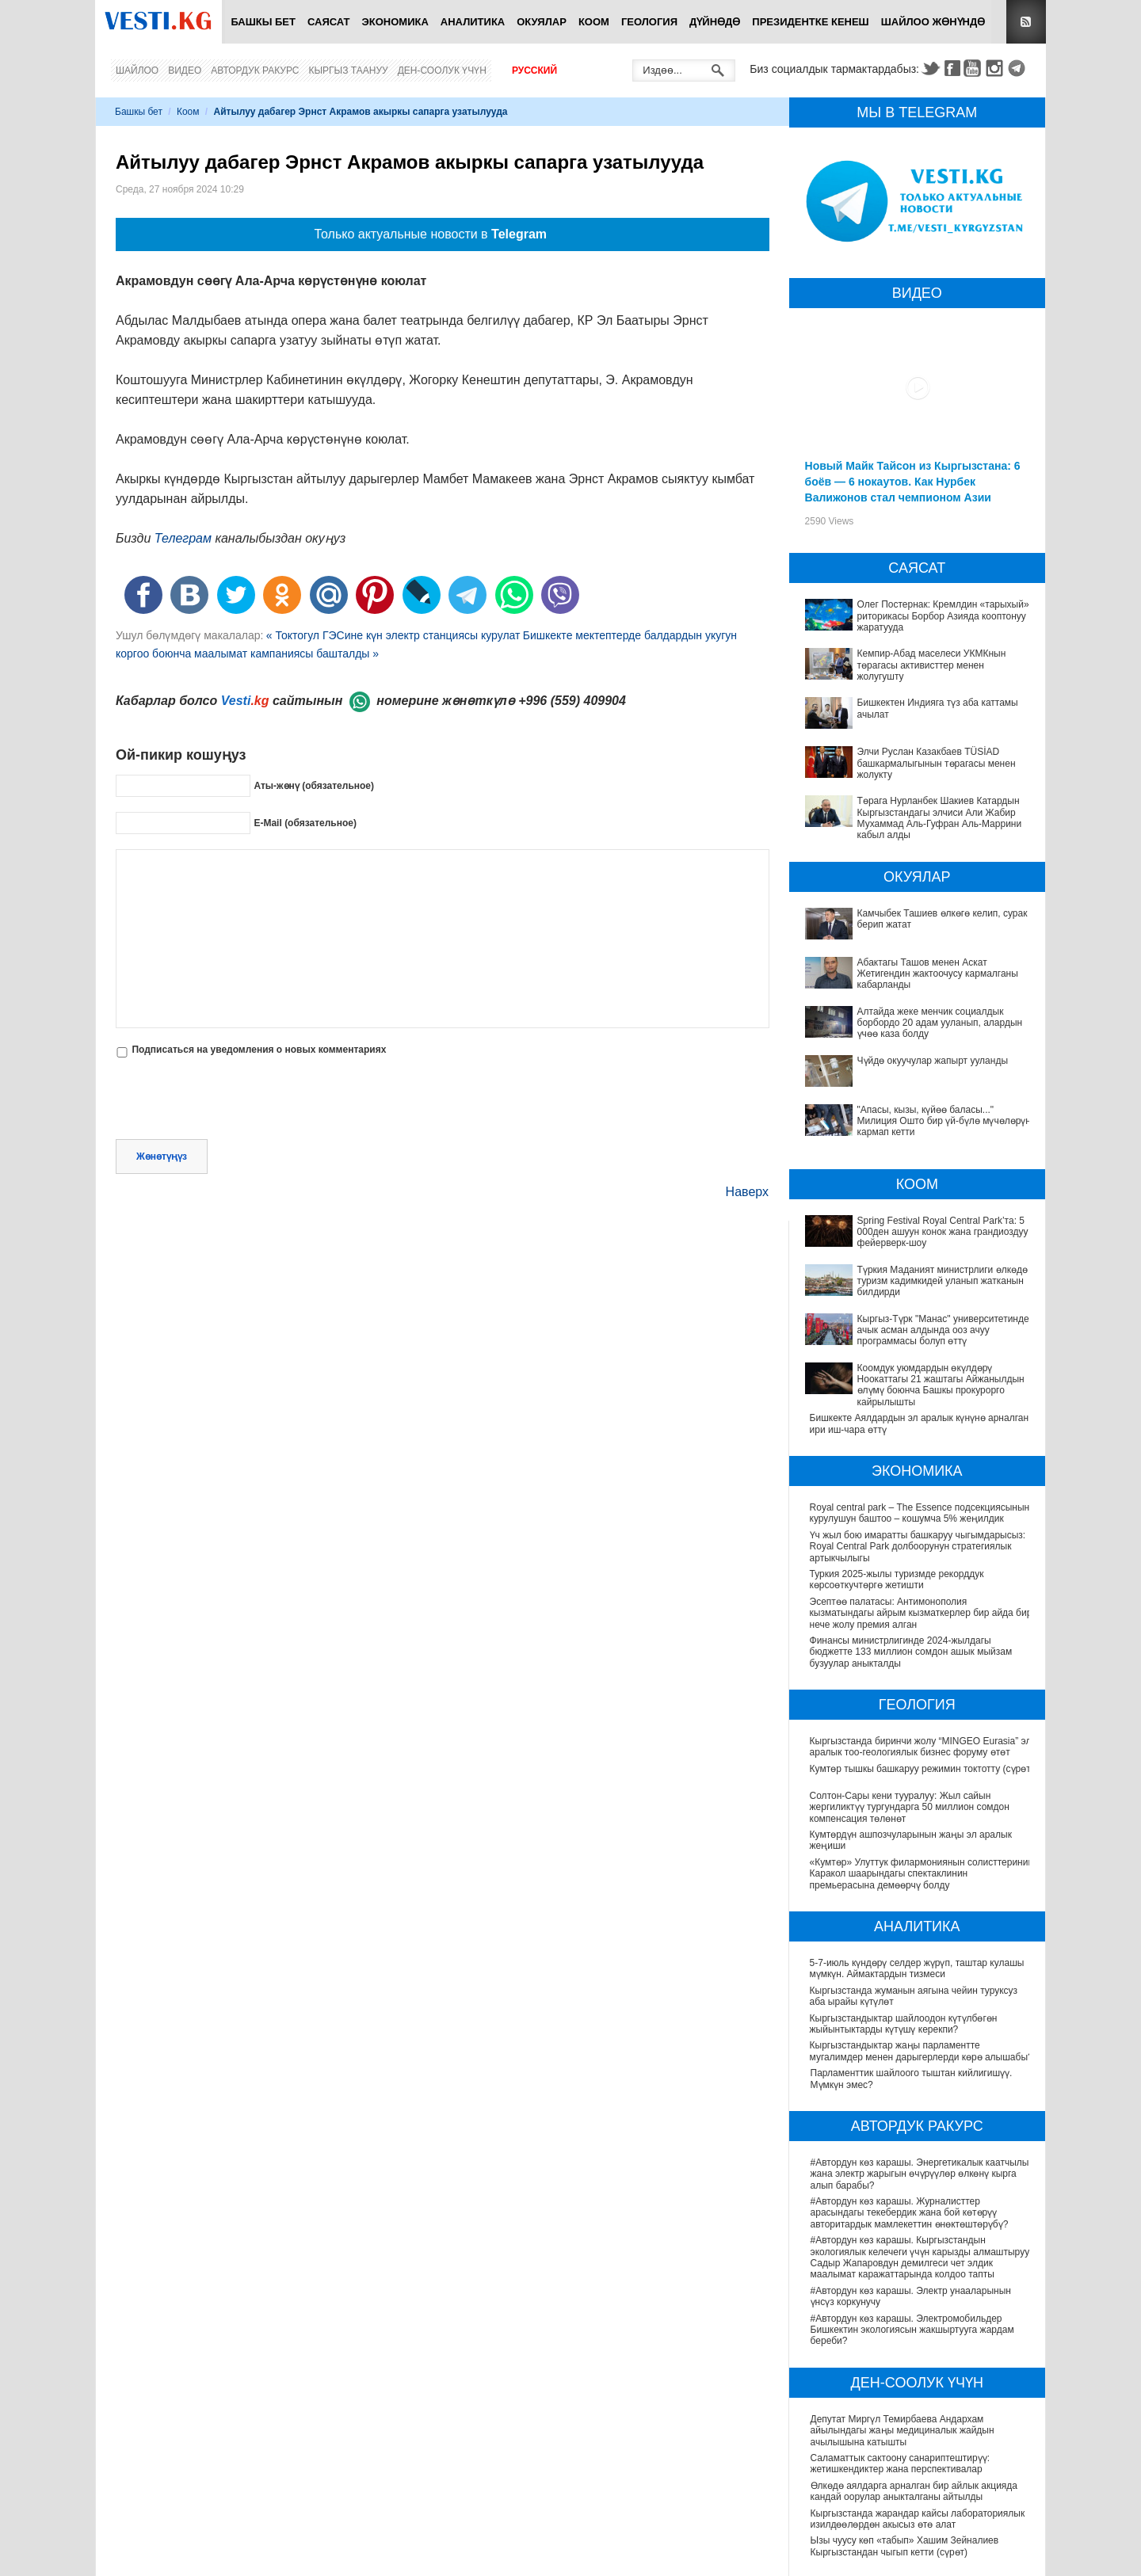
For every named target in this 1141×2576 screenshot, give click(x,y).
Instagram (997, 68)
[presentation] (236, 1100)
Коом (593, 22)
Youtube (975, 68)
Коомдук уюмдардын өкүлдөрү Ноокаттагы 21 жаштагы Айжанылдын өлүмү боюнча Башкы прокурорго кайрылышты (941, 1385)
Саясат (328, 22)
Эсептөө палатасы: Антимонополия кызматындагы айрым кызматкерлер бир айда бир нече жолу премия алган (921, 1613)
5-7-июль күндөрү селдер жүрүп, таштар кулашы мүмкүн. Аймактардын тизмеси (918, 1969)
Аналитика (473, 22)
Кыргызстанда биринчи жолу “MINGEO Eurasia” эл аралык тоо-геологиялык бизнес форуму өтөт (921, 1747)
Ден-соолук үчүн (442, 70)
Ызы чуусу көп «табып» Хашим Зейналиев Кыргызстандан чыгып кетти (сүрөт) (905, 2547)
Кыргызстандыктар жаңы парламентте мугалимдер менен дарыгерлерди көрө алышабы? (922, 2052)
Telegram (1019, 68)
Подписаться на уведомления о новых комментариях (259, 1049)
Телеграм (183, 538)
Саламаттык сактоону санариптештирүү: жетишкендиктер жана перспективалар (900, 2464)
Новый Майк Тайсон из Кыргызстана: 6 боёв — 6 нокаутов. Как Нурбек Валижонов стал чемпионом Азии (913, 481)
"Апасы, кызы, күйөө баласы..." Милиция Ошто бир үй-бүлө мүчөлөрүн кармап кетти (944, 1121)
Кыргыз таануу (348, 70)
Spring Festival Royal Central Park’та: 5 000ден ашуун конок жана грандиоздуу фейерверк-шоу (942, 1232)
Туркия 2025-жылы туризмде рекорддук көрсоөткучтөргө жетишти (897, 1579)
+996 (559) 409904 (572, 700)
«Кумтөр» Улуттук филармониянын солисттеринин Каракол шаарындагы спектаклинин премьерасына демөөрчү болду (912, 1875)
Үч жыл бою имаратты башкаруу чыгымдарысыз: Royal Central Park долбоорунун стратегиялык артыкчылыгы (918, 1547)
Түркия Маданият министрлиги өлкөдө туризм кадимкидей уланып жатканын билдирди (942, 1281)
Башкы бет (263, 22)
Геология (649, 22)
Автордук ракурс (255, 70)
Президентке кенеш (810, 22)
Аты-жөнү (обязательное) (314, 785)
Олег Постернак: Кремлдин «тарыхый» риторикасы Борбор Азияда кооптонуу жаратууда (943, 616)
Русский (534, 70)
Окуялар (542, 22)
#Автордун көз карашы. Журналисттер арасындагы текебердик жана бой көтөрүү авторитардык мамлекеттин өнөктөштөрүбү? (910, 2214)
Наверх (747, 1191)
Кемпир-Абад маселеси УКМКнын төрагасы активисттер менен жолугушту (931, 665)
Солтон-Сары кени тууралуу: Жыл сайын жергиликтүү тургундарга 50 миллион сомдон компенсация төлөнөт (910, 1808)
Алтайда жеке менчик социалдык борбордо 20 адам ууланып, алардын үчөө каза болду (940, 1023)
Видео (184, 70)
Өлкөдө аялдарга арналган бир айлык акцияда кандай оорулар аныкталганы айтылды (914, 2492)
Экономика (395, 22)
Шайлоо (137, 70)
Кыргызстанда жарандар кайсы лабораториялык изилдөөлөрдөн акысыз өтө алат (918, 2519)
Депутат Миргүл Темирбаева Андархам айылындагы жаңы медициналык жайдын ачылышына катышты (902, 2431)
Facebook (952, 68)
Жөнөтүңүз (161, 1156)
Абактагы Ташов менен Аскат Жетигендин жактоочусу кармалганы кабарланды (937, 974)
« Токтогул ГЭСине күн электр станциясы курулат (393, 635)
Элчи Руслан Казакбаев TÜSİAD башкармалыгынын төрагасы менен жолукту (936, 763)
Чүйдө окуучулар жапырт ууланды (933, 1060)
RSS (1026, 22)
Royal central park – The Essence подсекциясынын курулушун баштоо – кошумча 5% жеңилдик (920, 1513)
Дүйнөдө (714, 22)
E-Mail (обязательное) (305, 822)
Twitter (930, 68)
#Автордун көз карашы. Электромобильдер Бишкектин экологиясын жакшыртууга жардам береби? (912, 2330)
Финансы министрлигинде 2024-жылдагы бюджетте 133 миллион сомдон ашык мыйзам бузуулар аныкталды (911, 1652)
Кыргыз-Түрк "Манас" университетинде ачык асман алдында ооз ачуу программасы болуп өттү (943, 1330)
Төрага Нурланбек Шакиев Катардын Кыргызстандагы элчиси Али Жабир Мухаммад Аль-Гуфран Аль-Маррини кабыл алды (939, 817)
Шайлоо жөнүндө (933, 22)
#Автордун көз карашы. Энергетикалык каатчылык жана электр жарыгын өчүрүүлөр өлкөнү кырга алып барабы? (922, 2175)
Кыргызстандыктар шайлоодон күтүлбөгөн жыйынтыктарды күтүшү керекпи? (904, 2024)
